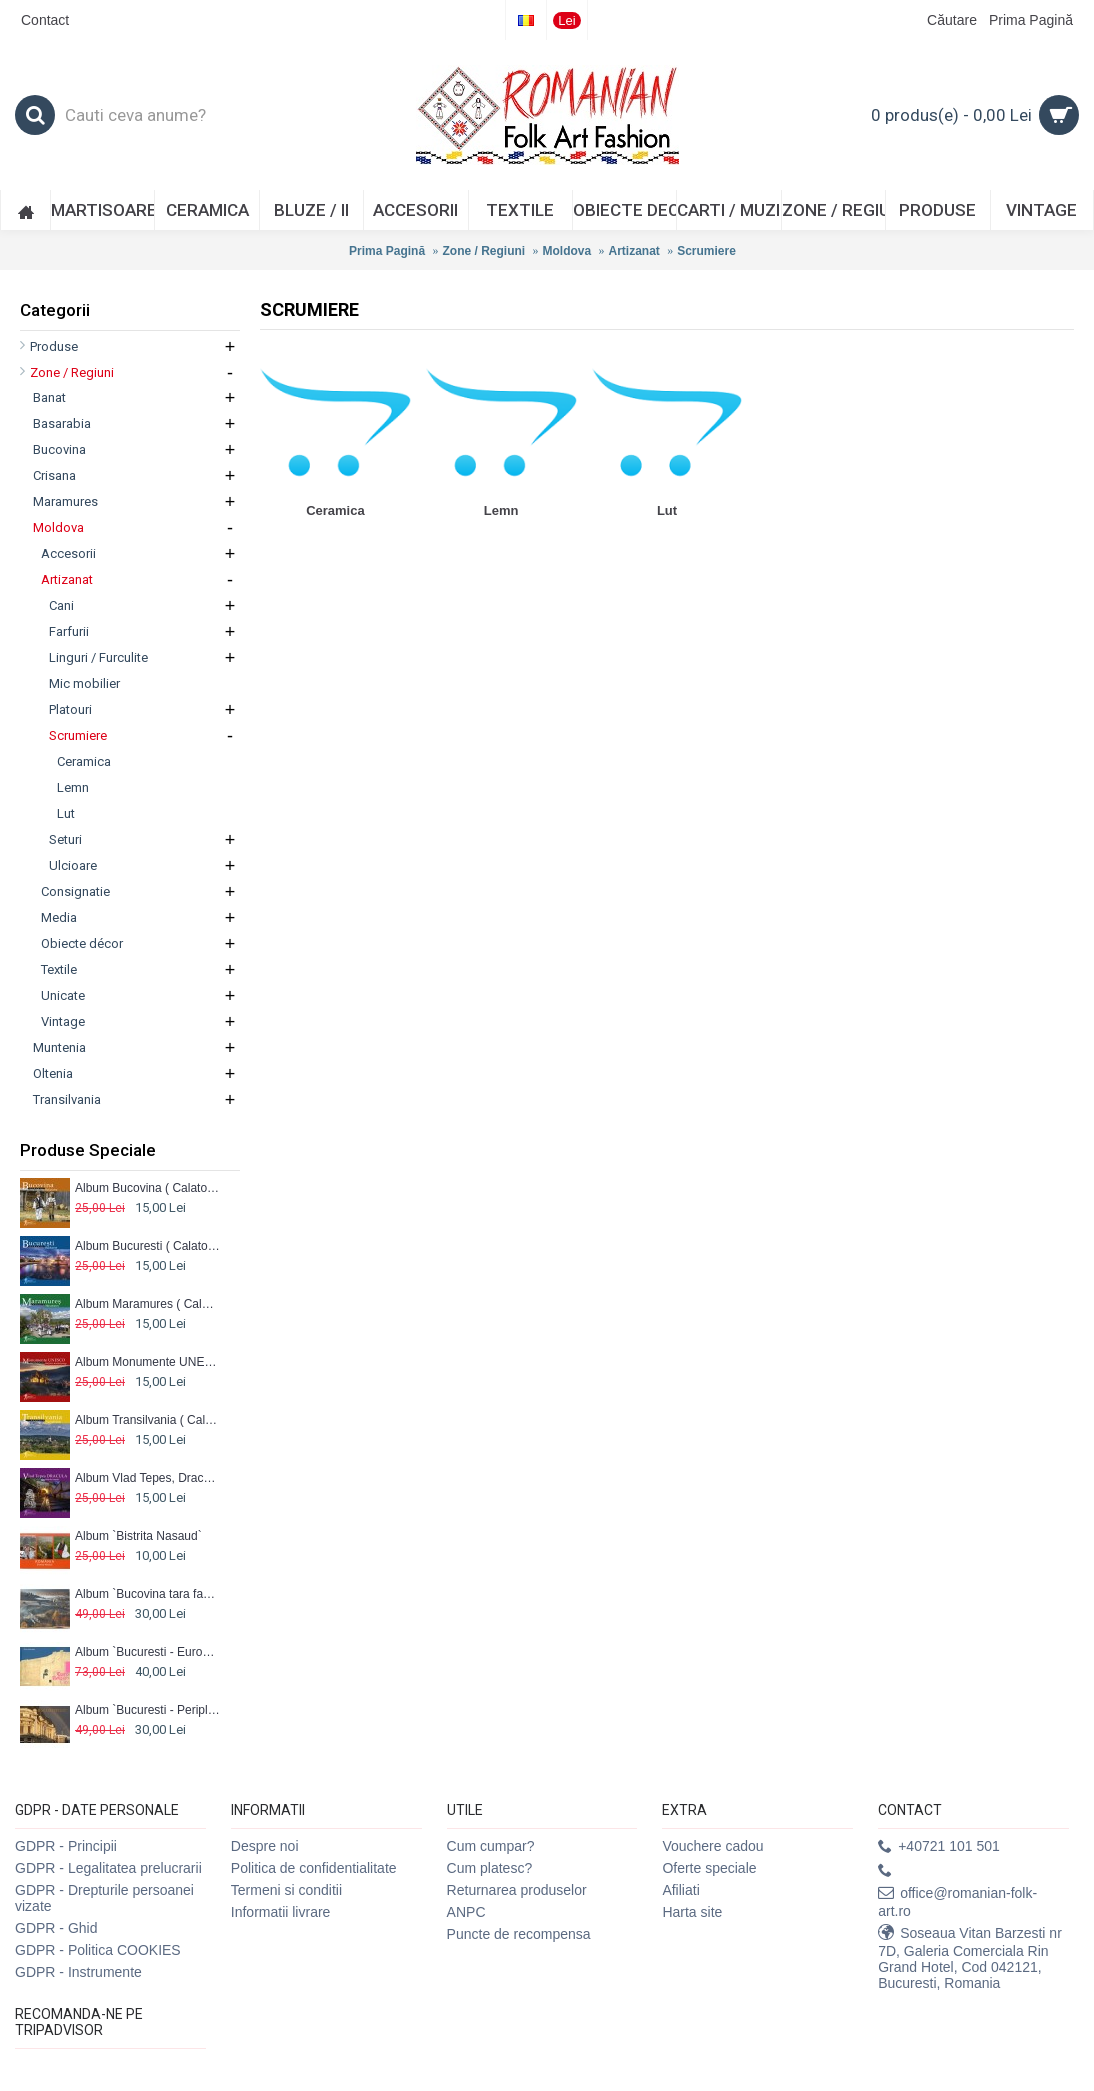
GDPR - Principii (66, 1846)
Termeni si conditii (286, 1890)
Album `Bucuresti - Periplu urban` (147, 1710)
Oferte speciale (709, 1868)
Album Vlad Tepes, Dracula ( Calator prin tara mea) (147, 1478)
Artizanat (634, 251)
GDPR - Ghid (56, 1928)
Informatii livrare (281, 1912)
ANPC (466, 1912)
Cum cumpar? (491, 1846)
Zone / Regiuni (483, 251)
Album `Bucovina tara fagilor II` (147, 1594)
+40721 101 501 (939, 1846)
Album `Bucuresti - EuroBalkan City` (147, 1652)
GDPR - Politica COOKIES (98, 1950)
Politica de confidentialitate (314, 1868)
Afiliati (680, 1890)
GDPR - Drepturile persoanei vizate (104, 1898)
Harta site (692, 1912)
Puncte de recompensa (519, 1934)
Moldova (566, 251)
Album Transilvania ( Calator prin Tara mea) (147, 1420)
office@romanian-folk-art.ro (957, 1902)
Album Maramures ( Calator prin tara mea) (147, 1304)
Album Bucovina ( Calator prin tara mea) (147, 1188)
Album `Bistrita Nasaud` (138, 1536)
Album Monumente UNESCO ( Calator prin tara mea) (147, 1362)
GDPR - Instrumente (78, 1972)
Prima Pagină (387, 251)
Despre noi (265, 1846)
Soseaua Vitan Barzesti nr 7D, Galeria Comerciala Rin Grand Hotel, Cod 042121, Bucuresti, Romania (970, 1958)
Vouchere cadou (712, 1846)
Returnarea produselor (517, 1890)
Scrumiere (706, 251)
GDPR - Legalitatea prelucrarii (108, 1868)
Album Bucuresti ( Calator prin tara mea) (147, 1246)
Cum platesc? (490, 1868)
